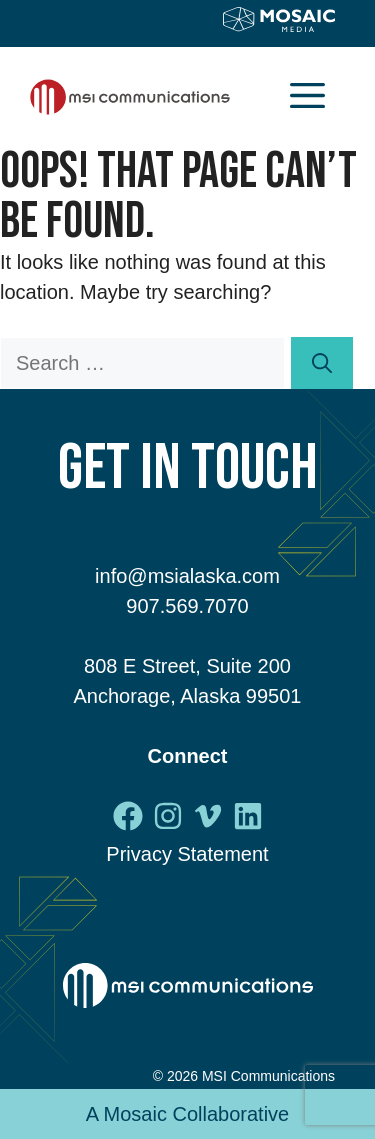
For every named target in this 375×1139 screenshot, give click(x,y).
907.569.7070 (187, 606)
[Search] (322, 363)
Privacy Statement (187, 854)
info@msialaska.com (187, 576)
